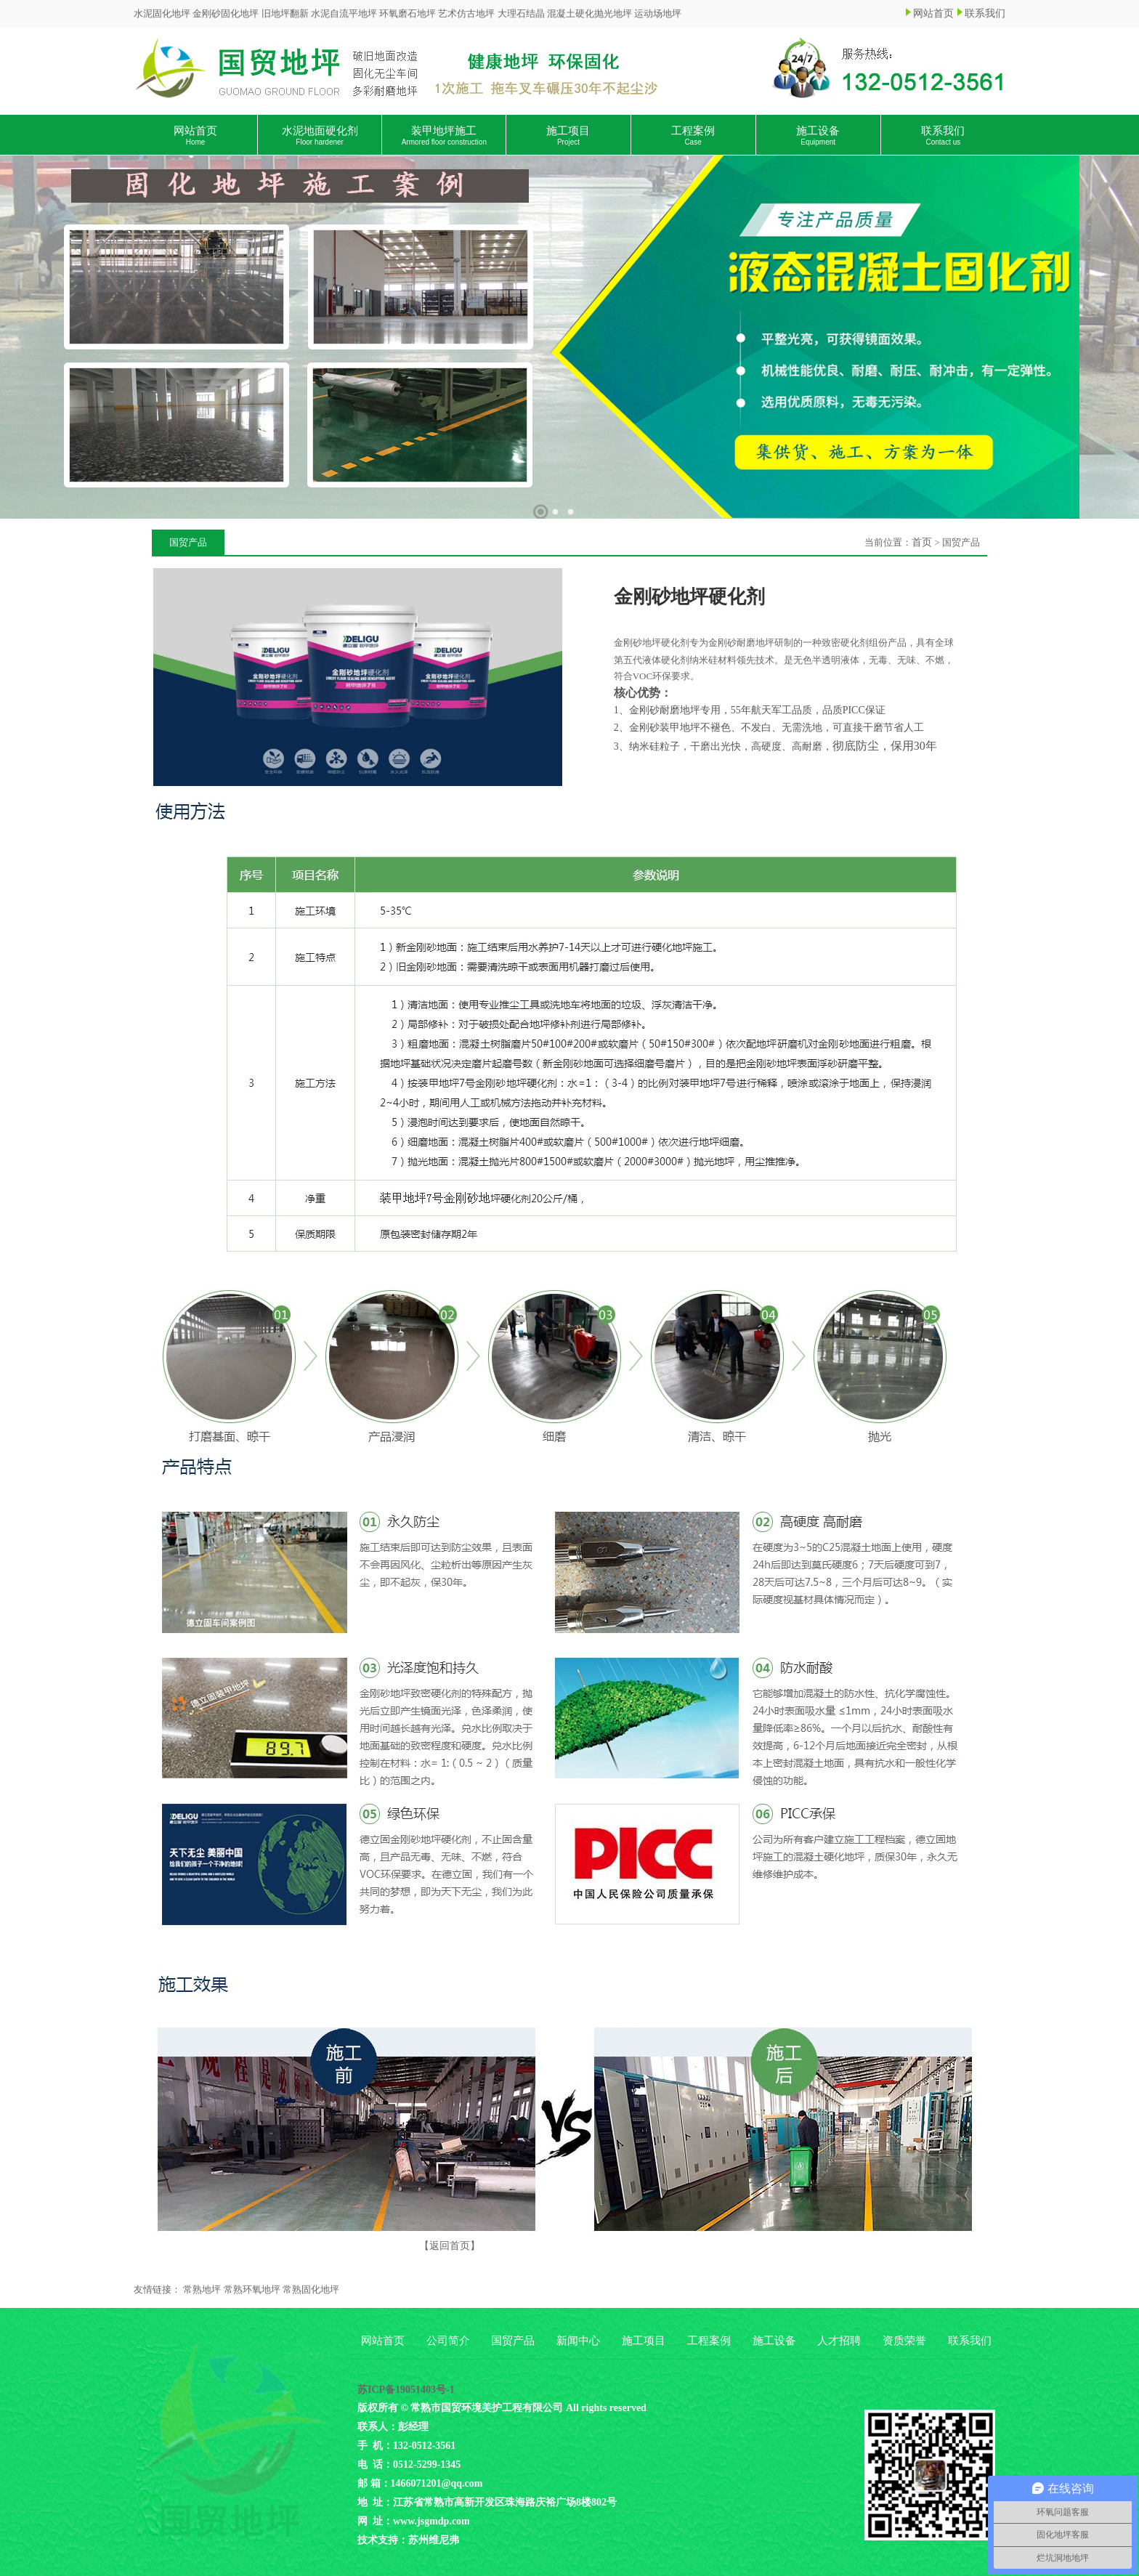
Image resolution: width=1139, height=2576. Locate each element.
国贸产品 (513, 2340)
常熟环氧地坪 (252, 2289)
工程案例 (693, 135)
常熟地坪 (202, 2289)
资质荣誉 (904, 2340)
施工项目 (568, 135)
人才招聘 (839, 2340)
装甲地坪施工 (444, 135)
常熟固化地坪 (311, 2289)
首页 (922, 542)
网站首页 (933, 13)
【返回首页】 (449, 2245)
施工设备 (818, 135)
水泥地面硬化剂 (320, 135)
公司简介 (448, 2340)
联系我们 (985, 13)
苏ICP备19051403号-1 (406, 2389)
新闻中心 (578, 2340)
